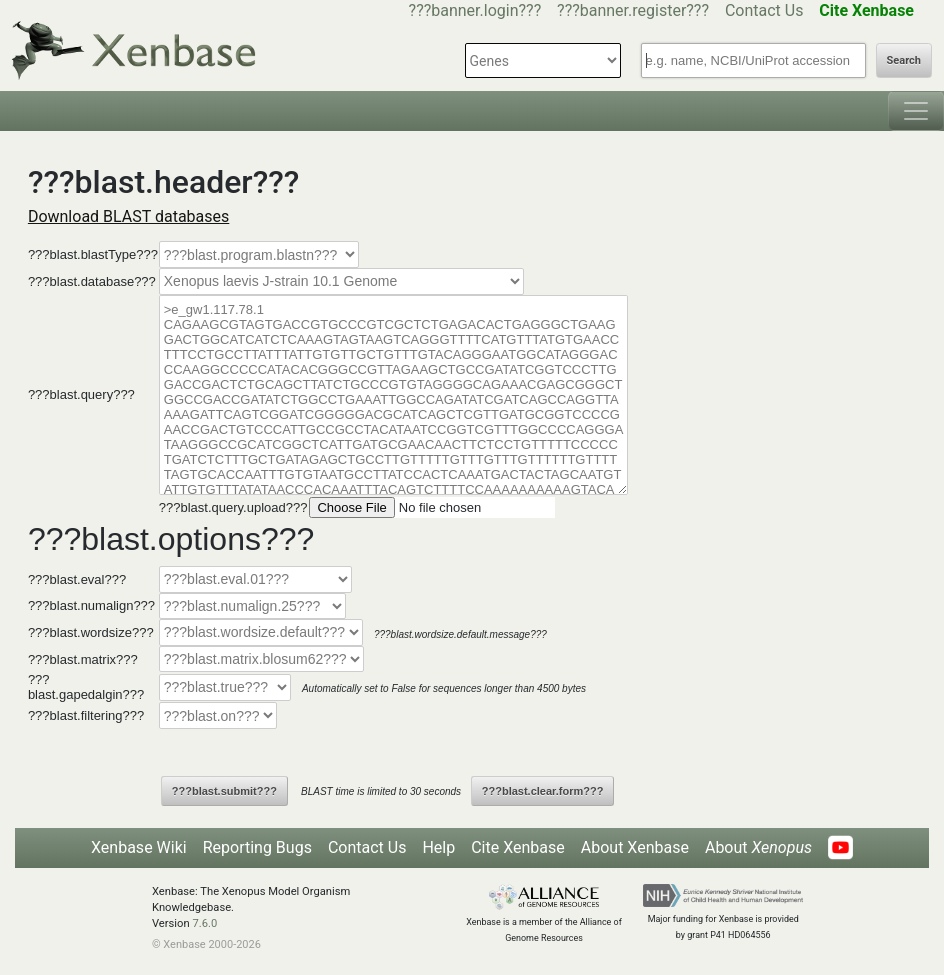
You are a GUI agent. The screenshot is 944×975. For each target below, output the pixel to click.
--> (341, 281)
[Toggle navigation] (916, 111)
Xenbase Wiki (139, 847)
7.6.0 (204, 923)
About (758, 847)
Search (904, 60)
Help (438, 847)
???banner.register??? (633, 10)
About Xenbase (635, 847)
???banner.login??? (475, 10)
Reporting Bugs (257, 847)
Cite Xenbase (518, 847)
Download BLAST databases (128, 216)
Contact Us (764, 10)
